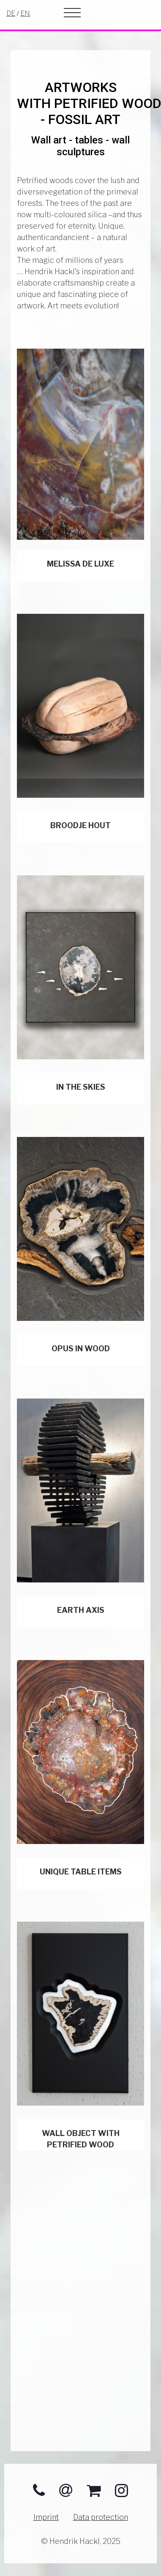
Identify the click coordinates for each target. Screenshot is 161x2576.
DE (10, 13)
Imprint (46, 2517)
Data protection (100, 2517)
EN (25, 13)
